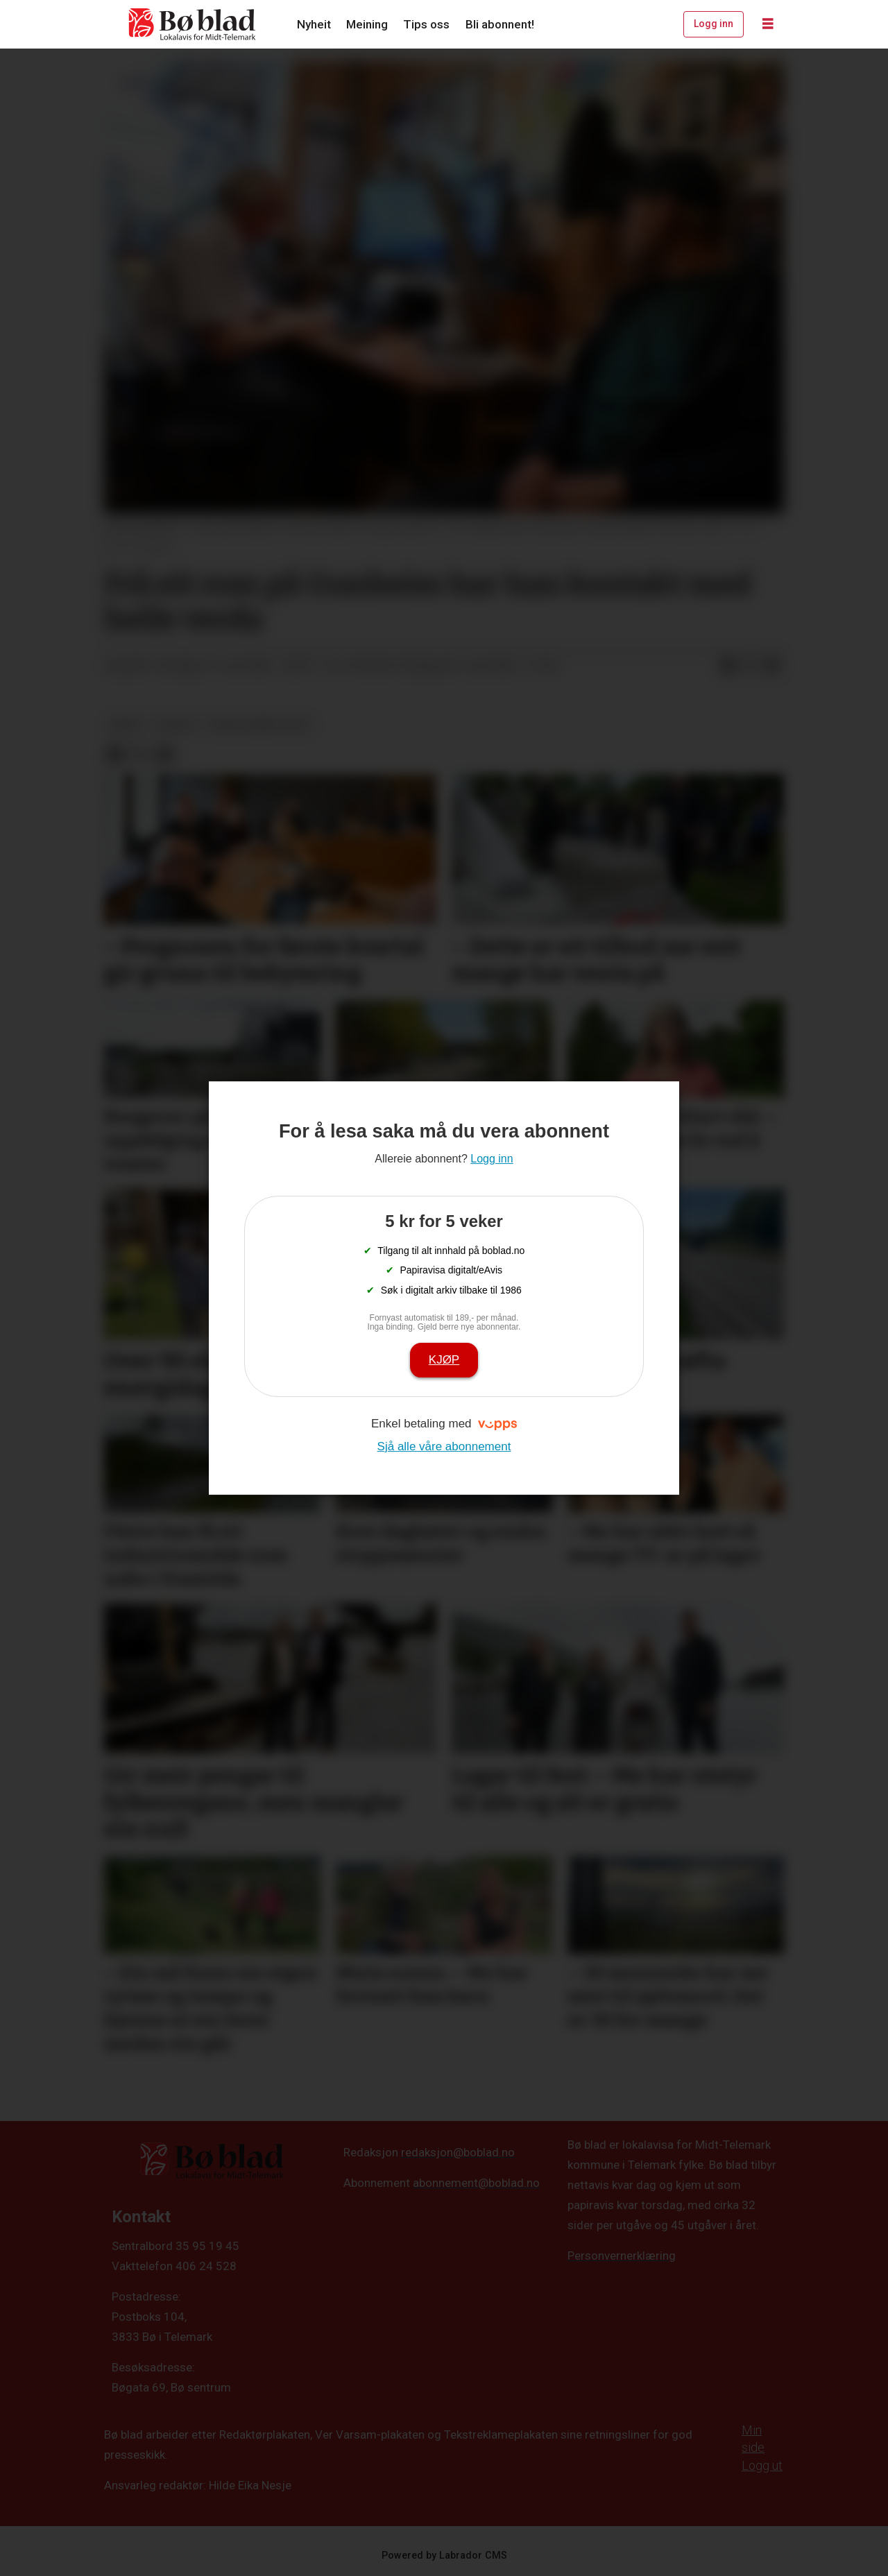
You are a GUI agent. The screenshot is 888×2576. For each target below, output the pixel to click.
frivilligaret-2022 (259, 724)
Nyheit (314, 24)
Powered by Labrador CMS (444, 2555)
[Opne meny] (768, 24)
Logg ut (762, 2465)
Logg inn (713, 23)
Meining (367, 24)
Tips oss (426, 24)
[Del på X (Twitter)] (750, 666)
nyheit (176, 724)
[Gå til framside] (193, 24)
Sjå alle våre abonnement (444, 1446)
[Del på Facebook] (727, 666)
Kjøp (444, 1359)
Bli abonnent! (500, 24)
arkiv (126, 724)
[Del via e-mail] (772, 666)
